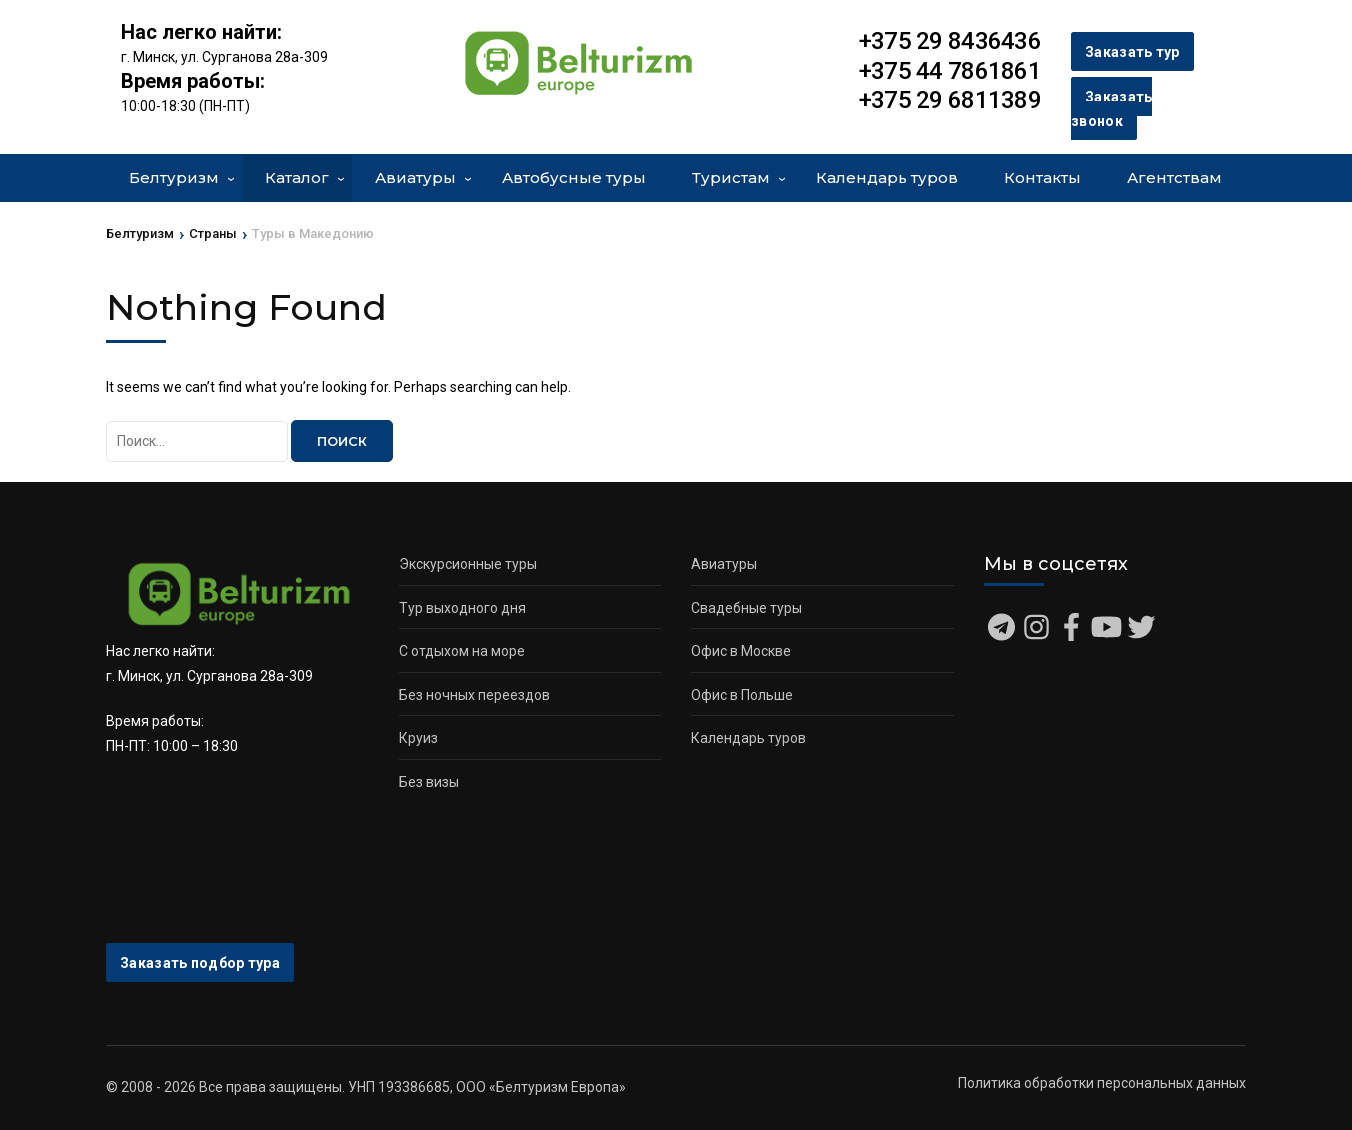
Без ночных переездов (474, 695)
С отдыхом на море (462, 651)
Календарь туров (887, 177)
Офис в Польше (742, 695)
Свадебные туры (746, 608)
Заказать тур (1132, 52)
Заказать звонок (1111, 109)
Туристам (731, 177)
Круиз (418, 738)
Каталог (297, 177)
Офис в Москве (741, 651)
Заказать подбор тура (200, 963)
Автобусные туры (574, 177)
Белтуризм (174, 177)
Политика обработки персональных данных (1102, 1083)
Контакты (1042, 177)
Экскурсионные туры (468, 564)
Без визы (429, 782)
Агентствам (1174, 177)
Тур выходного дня (462, 608)
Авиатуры (415, 177)
